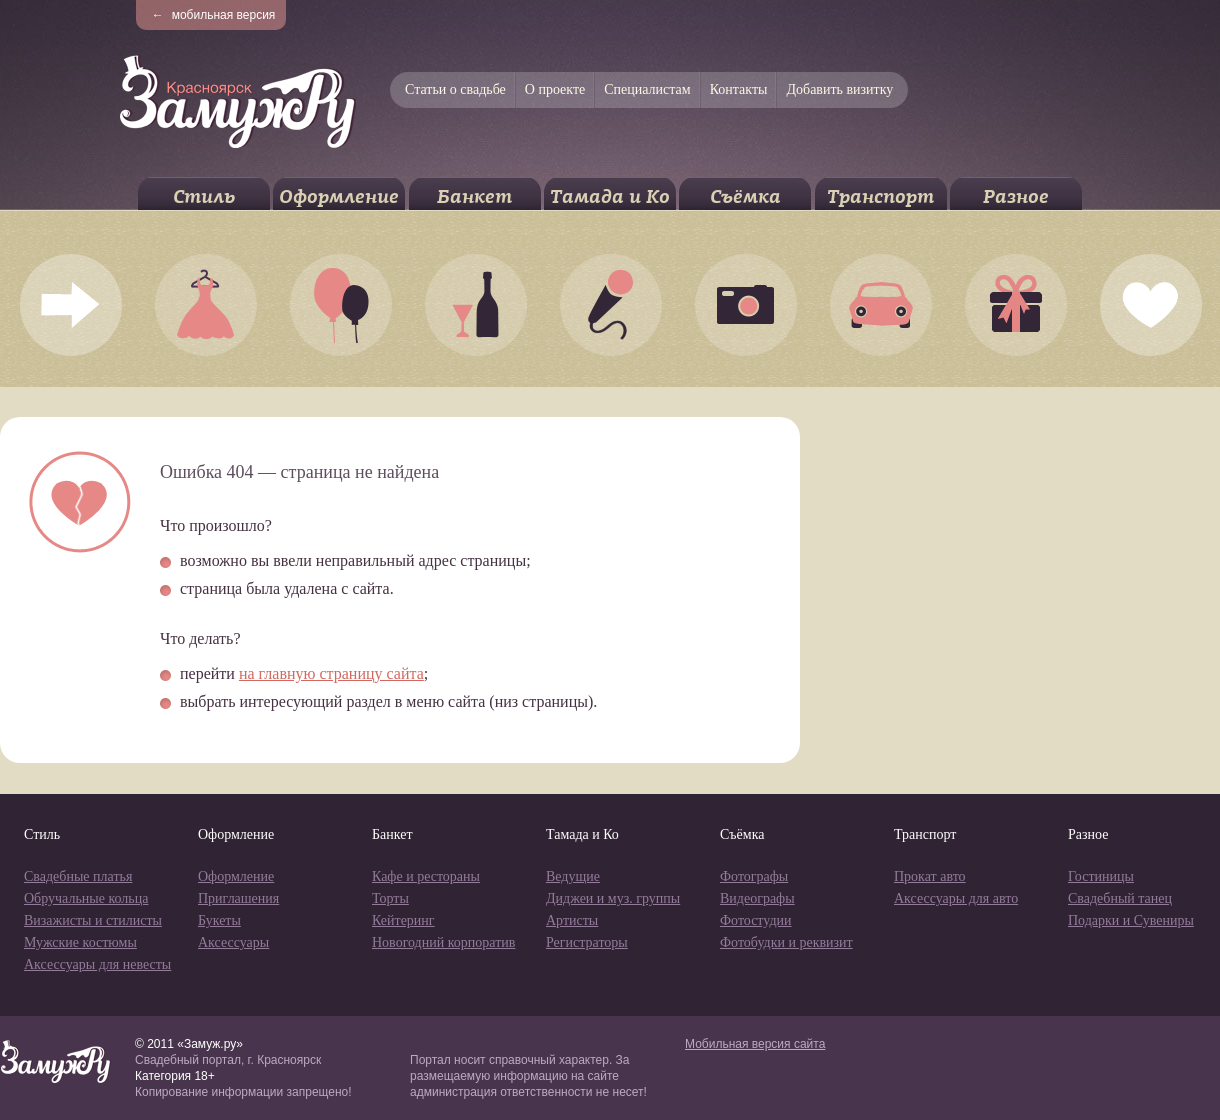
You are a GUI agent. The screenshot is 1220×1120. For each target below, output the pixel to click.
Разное (1016, 196)
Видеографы (757, 898)
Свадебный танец (1120, 898)
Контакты (739, 89)
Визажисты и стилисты (93, 920)
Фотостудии (756, 920)
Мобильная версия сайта (755, 1044)
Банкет (474, 196)
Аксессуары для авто (956, 898)
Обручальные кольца (86, 898)
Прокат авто (930, 876)
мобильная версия (214, 15)
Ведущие (573, 876)
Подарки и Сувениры (1131, 920)
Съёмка (745, 196)
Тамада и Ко (610, 196)
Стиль (204, 196)
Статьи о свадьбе (455, 89)
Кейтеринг (403, 920)
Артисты (572, 920)
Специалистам (647, 89)
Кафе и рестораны (426, 876)
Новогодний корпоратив (443, 942)
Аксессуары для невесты (97, 964)
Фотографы (754, 876)
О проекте (555, 89)
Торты (390, 898)
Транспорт (880, 196)
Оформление (339, 196)
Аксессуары (233, 942)
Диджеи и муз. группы (613, 898)
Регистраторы (587, 942)
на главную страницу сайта (331, 673)
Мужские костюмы (80, 942)
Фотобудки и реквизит (786, 942)
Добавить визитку (839, 89)
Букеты (219, 920)
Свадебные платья (78, 876)
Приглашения (238, 898)
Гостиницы (1101, 876)
